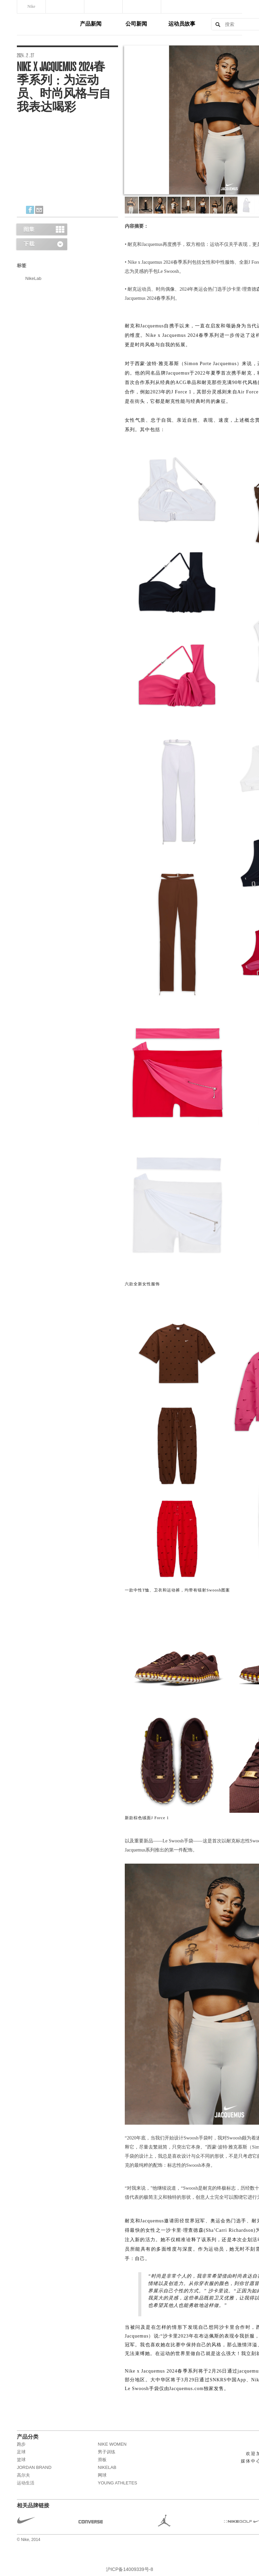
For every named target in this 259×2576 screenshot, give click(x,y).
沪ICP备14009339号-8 (129, 2569)
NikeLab (33, 278)
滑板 (102, 2459)
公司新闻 (136, 24)
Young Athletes (117, 2482)
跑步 (21, 2444)
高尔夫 (23, 2475)
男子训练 (106, 2451)
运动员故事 (181, 24)
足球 (21, 2451)
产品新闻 (91, 24)
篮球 (21, 2459)
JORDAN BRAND (34, 2467)
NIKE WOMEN (112, 2444)
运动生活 (25, 2482)
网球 (102, 2475)
